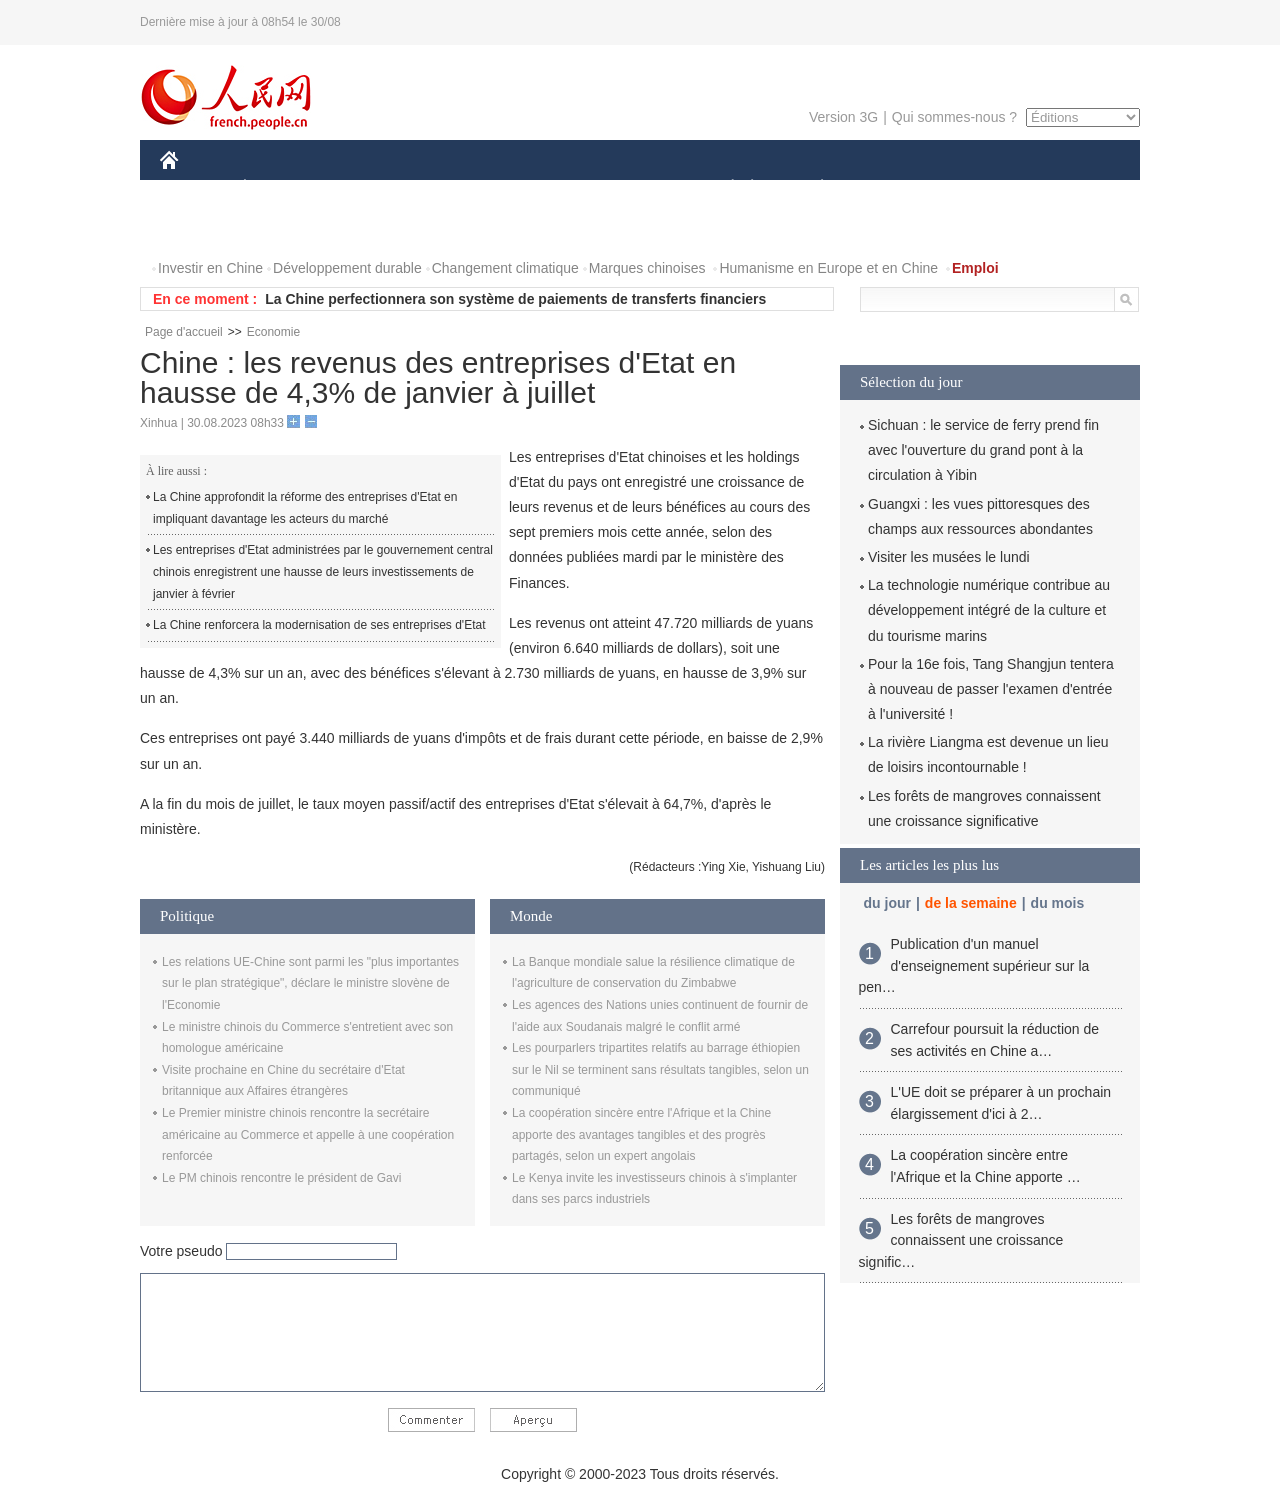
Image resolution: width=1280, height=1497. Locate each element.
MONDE (372, 188)
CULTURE (634, 188)
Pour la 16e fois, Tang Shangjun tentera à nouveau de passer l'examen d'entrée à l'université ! (991, 689)
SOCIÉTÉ (723, 188)
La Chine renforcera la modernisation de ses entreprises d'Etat (319, 625)
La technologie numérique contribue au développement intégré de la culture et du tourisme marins (989, 610)
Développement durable (347, 268)
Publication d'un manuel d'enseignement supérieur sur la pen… (974, 965)
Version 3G (843, 117)
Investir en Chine (210, 268)
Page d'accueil (184, 332)
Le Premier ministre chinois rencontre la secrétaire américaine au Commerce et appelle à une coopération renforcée (308, 1134)
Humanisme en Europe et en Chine (828, 268)
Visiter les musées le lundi (949, 557)
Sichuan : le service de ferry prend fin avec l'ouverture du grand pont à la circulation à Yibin (983, 450)
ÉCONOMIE (281, 188)
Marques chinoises (647, 268)
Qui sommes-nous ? (954, 117)
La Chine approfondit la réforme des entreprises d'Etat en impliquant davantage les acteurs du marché (305, 508)
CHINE (194, 188)
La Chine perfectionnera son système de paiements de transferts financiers (515, 299)
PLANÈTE (811, 188)
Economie (273, 332)
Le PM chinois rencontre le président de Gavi (281, 1178)
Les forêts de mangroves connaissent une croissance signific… (961, 1240)
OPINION (1071, 188)
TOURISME (977, 188)
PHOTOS (201, 228)
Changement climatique (505, 268)
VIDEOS (281, 228)
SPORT (891, 188)
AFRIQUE (456, 188)
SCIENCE (544, 188)
